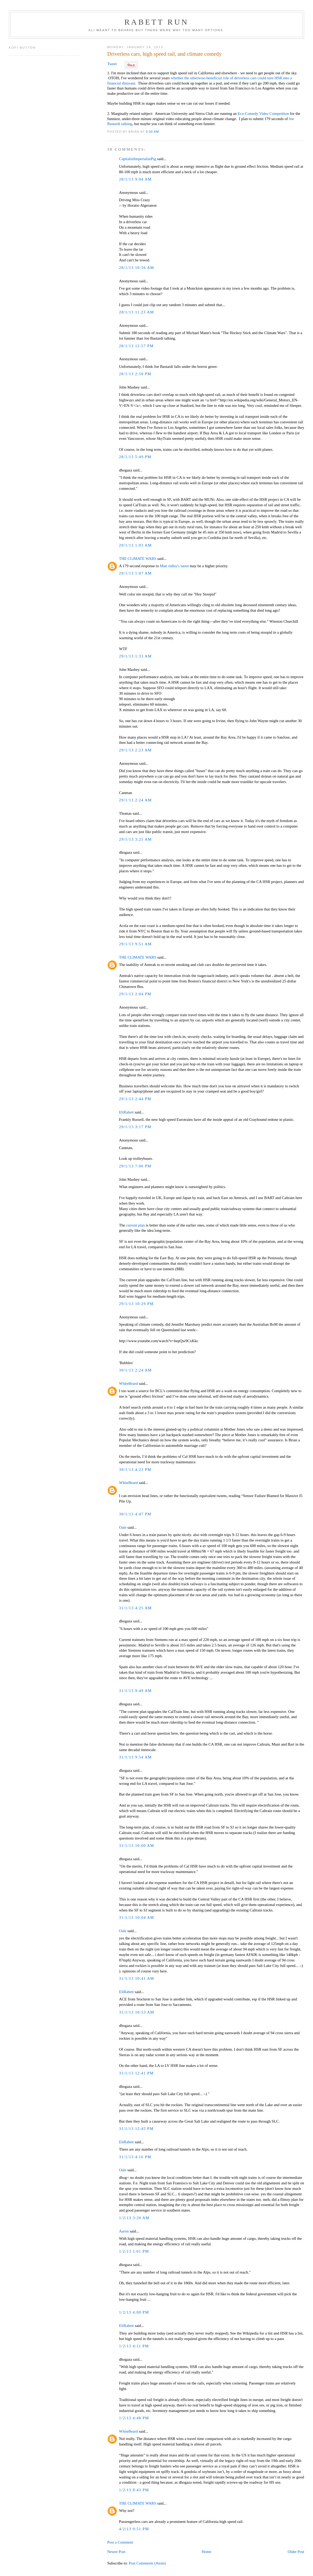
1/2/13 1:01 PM (134, 2251)
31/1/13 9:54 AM (135, 1757)
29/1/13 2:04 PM (135, 994)
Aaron (124, 2231)
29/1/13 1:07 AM (135, 573)
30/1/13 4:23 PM (135, 1469)
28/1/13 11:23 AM (136, 312)
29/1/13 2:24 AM (135, 800)
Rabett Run (156, 22)
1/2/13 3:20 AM (134, 2218)
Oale (122, 1527)
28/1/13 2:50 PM (135, 374)
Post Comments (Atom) (147, 2563)
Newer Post (116, 2552)
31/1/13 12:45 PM (136, 2129)
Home (206, 2552)
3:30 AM (152, 131)
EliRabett (126, 1112)
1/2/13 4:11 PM (134, 2346)
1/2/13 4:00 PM (134, 2312)
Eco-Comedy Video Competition (263, 113)
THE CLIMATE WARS (137, 558)
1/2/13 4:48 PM (134, 2418)
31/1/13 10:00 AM (136, 1845)
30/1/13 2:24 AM (135, 1370)
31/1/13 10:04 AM (136, 1917)
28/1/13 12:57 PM (136, 346)
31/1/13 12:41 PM (136, 2073)
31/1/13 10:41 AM (136, 1978)
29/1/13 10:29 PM (136, 1304)
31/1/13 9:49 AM (135, 1691)
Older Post (296, 2552)
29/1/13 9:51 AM (135, 944)
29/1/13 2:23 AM (135, 750)
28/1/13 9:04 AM (135, 179)
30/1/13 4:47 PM (135, 1514)
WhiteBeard (128, 1383)
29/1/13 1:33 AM (135, 656)
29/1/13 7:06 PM (135, 1166)
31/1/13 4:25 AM (135, 1608)
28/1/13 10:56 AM (136, 268)
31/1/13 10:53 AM (136, 2012)
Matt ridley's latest (175, 566)
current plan (135, 1225)
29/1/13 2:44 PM (135, 1099)
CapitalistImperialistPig (137, 159)
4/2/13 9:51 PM (134, 2529)
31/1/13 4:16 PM (135, 2157)
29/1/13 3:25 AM (135, 839)
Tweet (112, 64)
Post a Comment (120, 2542)
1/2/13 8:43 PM (134, 2490)
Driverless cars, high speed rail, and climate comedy (164, 54)
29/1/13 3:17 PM (135, 1127)
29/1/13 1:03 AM (135, 545)
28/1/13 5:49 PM (135, 457)
